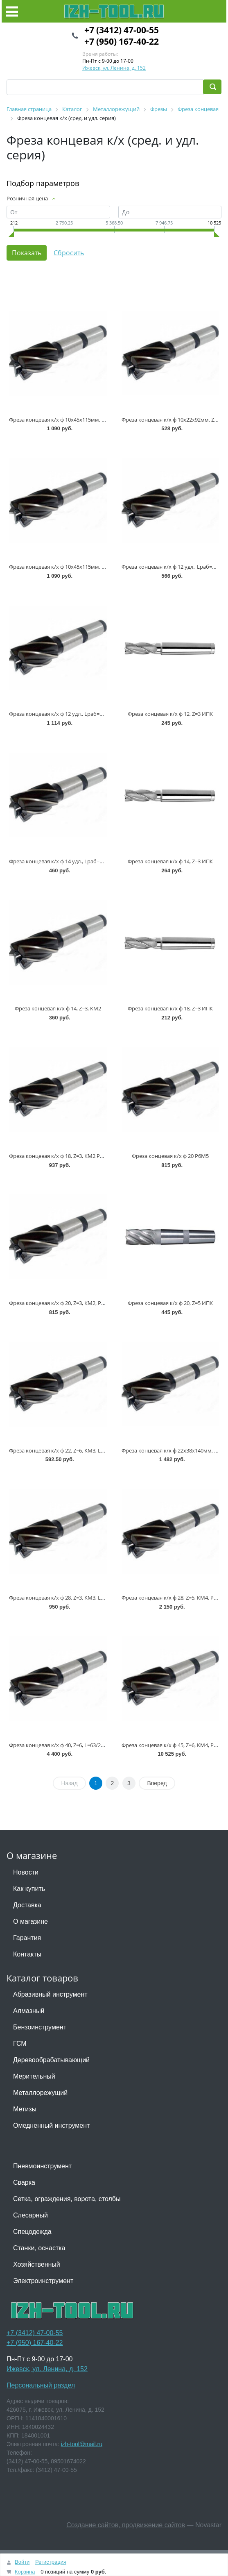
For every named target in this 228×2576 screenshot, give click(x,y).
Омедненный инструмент (51, 2125)
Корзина (25, 2572)
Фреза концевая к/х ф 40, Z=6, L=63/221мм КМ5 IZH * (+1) (80, 1745)
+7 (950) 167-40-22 (121, 41)
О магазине (30, 1921)
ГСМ (20, 2043)
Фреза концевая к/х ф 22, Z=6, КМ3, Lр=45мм (65, 1450)
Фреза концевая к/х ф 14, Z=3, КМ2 (58, 1008)
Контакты (27, 1954)
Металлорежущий (40, 2092)
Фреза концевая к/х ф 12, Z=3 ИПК (170, 713)
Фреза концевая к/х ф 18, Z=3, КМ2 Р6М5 (60, 1156)
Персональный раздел (41, 2385)
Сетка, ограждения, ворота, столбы (66, 2198)
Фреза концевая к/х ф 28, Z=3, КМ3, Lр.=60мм (65, 1597)
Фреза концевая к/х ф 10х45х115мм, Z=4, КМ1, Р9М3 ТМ (79, 566)
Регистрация (50, 2562)
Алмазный (28, 2010)
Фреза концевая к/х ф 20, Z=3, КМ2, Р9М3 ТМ (65, 1303)
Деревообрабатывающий (51, 2059)
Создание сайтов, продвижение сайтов (125, 2525)
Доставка (27, 1905)
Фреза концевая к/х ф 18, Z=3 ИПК (170, 1008)
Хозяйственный (36, 2264)
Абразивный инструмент (50, 1994)
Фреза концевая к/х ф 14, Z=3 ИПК (170, 861)
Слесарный (30, 2215)
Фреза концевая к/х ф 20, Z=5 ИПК (170, 1303)
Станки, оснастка (39, 2248)
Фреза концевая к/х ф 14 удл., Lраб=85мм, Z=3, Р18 (72, 861)
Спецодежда (32, 2231)
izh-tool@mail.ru (81, 2444)
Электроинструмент (43, 2280)
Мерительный (34, 2076)
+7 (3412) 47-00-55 (121, 30)
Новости (25, 1872)
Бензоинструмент (39, 2027)
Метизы (24, 2109)
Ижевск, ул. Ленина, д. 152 (114, 67)
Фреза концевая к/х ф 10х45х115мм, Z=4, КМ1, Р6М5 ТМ (79, 419)
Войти (22, 2562)
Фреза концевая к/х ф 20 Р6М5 (170, 1156)
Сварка (24, 2182)
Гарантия (27, 1937)
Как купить (29, 1888)
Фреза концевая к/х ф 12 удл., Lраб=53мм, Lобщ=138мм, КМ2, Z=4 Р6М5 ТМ (104, 713)
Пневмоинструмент (42, 2166)
